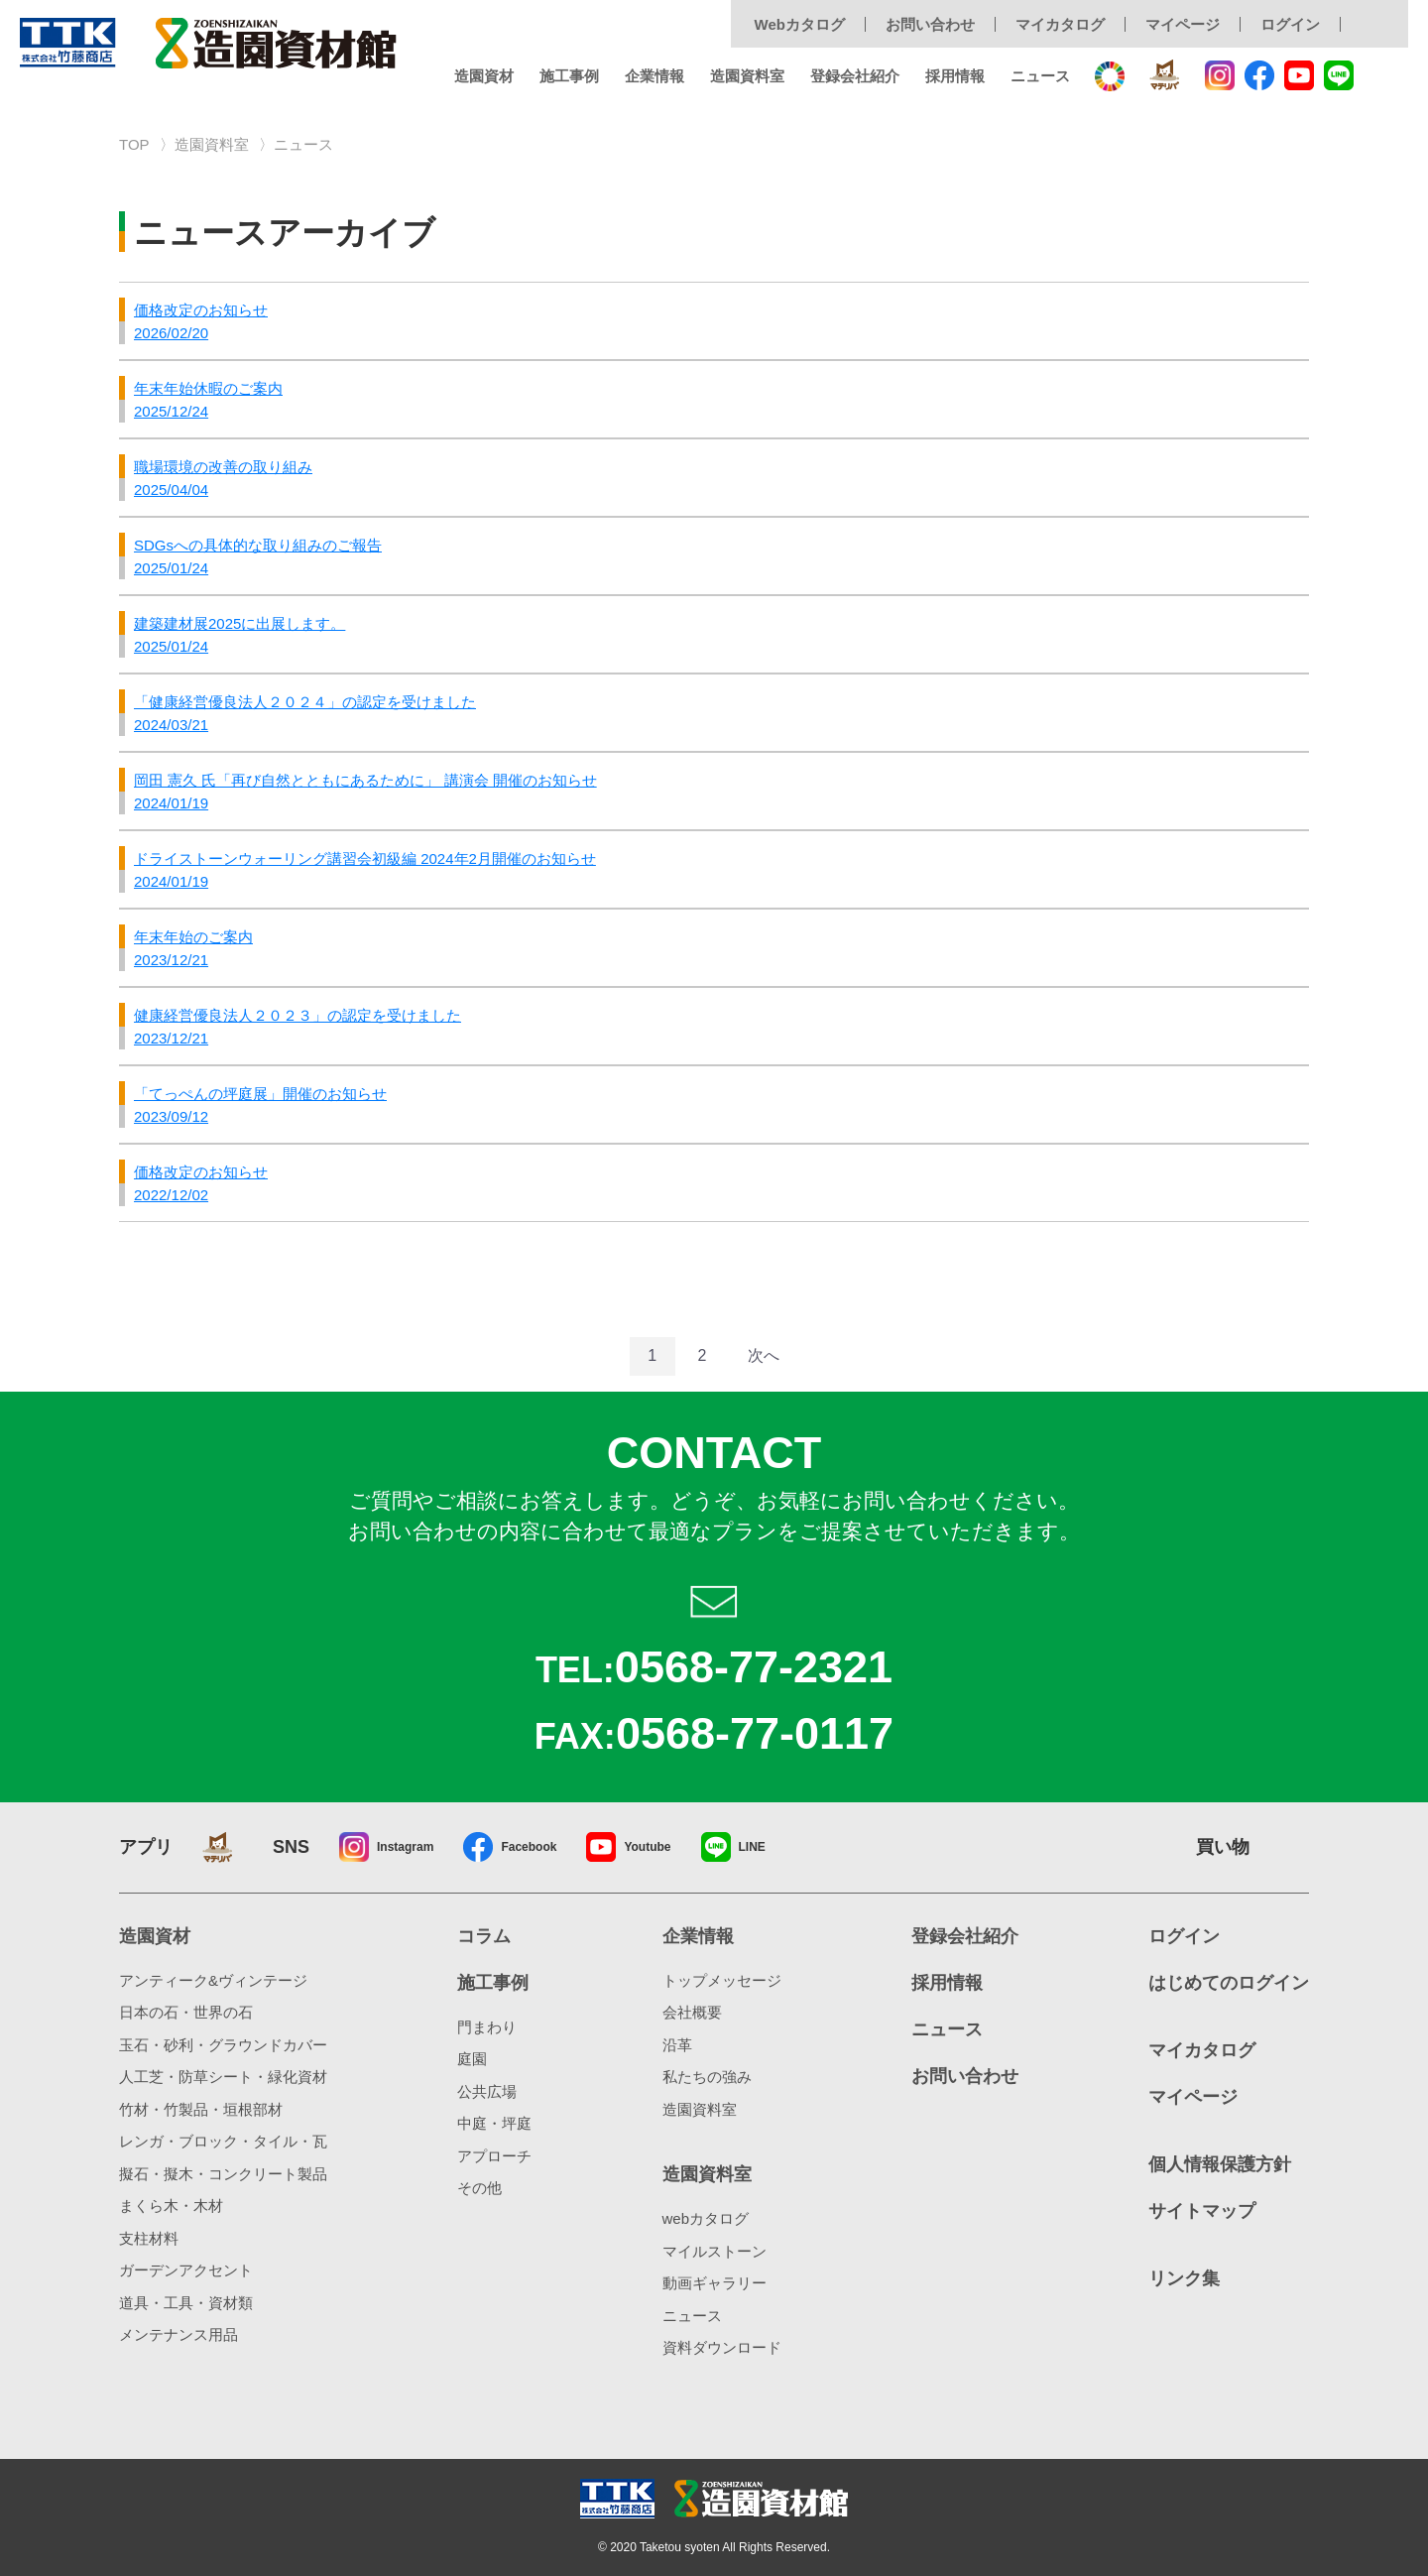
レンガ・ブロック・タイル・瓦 (223, 2141)
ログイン (1290, 24)
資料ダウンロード (721, 2347)
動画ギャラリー (714, 2282)
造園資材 (484, 75)
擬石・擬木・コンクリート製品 (223, 2173)
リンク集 (1184, 2278)
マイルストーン (714, 2251)
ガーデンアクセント (186, 2270)
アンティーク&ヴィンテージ (213, 1980)
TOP (134, 144)
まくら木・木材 (171, 2205)
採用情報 (955, 75)
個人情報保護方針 (1219, 2164)
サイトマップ (1201, 2211)
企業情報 (654, 75)
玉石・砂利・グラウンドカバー (223, 2044)
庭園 (472, 2058)
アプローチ (494, 2155)
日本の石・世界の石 (186, 2012)
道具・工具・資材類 (186, 2302)
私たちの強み (707, 2076)
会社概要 (692, 2012)
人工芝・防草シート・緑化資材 (223, 2076)
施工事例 (569, 75)
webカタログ (706, 2218)
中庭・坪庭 (494, 2123)
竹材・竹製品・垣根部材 (201, 2109)
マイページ (1182, 24)
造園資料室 (747, 75)
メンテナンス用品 (178, 2334)
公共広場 (487, 2091)
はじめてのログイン (1228, 1983)
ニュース (1040, 75)
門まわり (487, 2027)
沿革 (677, 2044)
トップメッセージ (721, 1980)
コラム (484, 1936)
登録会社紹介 (854, 75)
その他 (479, 2187)
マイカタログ (1060, 24)
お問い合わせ (930, 24)
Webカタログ (800, 24)
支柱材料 (148, 2238)
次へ (763, 1355)
